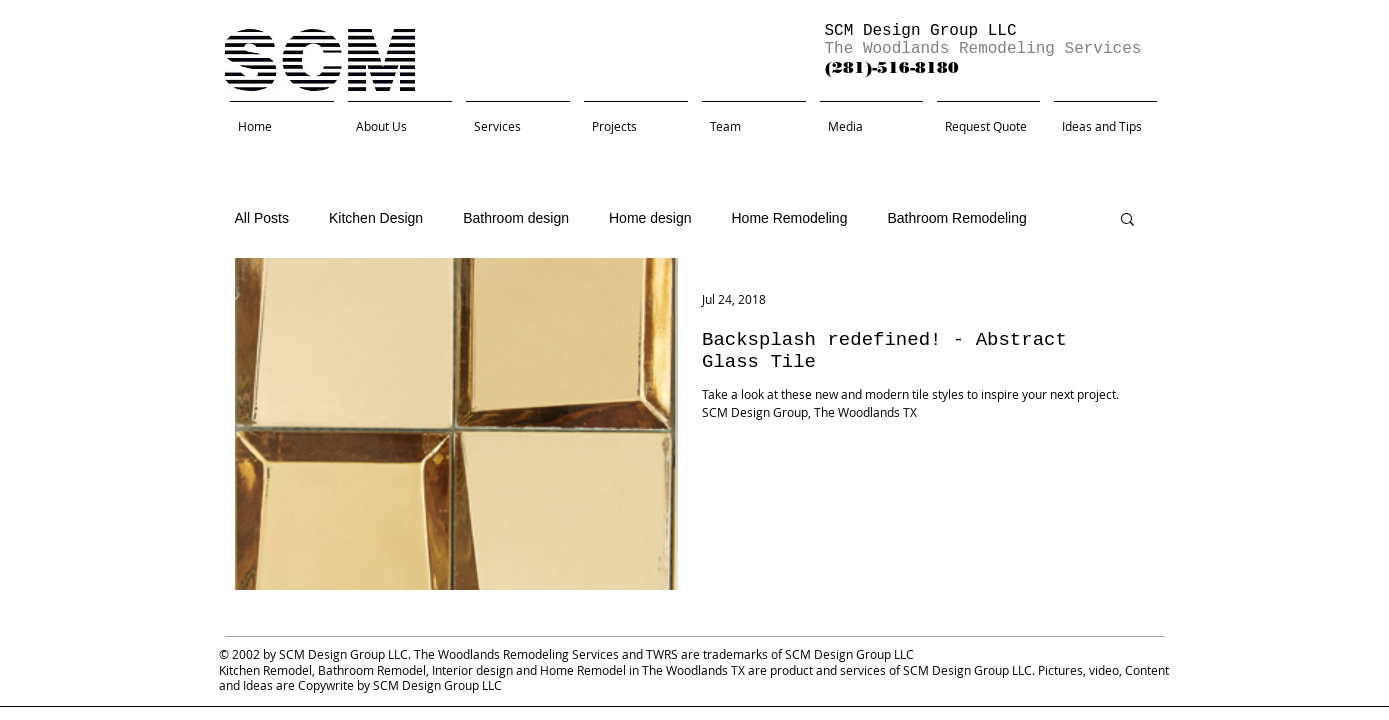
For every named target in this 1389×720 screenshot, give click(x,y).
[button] (1127, 220)
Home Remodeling (789, 218)
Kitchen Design (376, 218)
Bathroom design (516, 218)
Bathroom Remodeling (956, 218)
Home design (650, 218)
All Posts (262, 218)
